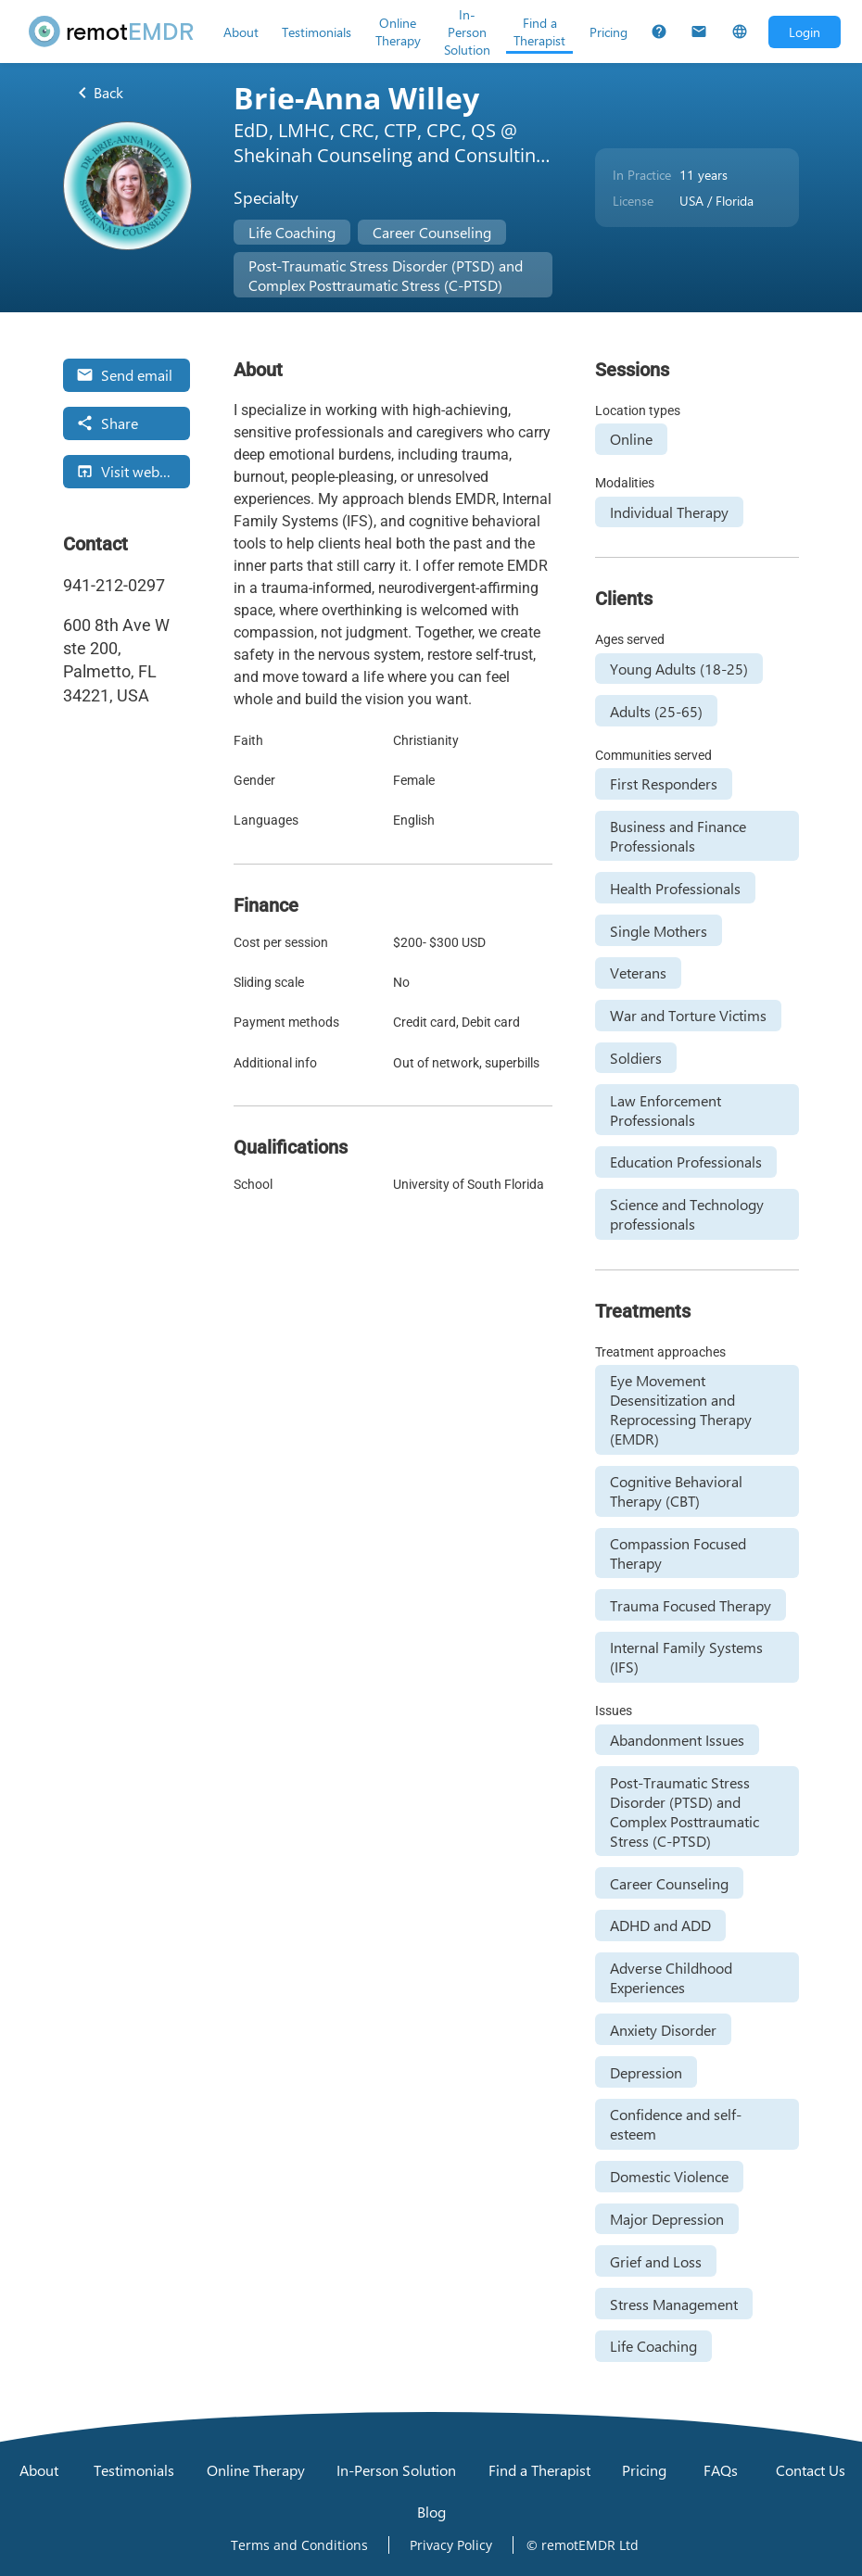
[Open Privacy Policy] (451, 2545)
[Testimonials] (316, 31)
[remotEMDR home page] (112, 31)
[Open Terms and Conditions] (299, 2545)
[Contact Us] (699, 31)
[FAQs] (659, 31)
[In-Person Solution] (467, 31)
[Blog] (431, 2512)
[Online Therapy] (398, 31)
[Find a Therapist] (539, 31)
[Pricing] (608, 31)
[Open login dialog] (804, 32)
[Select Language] (739, 31)
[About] (241, 31)
